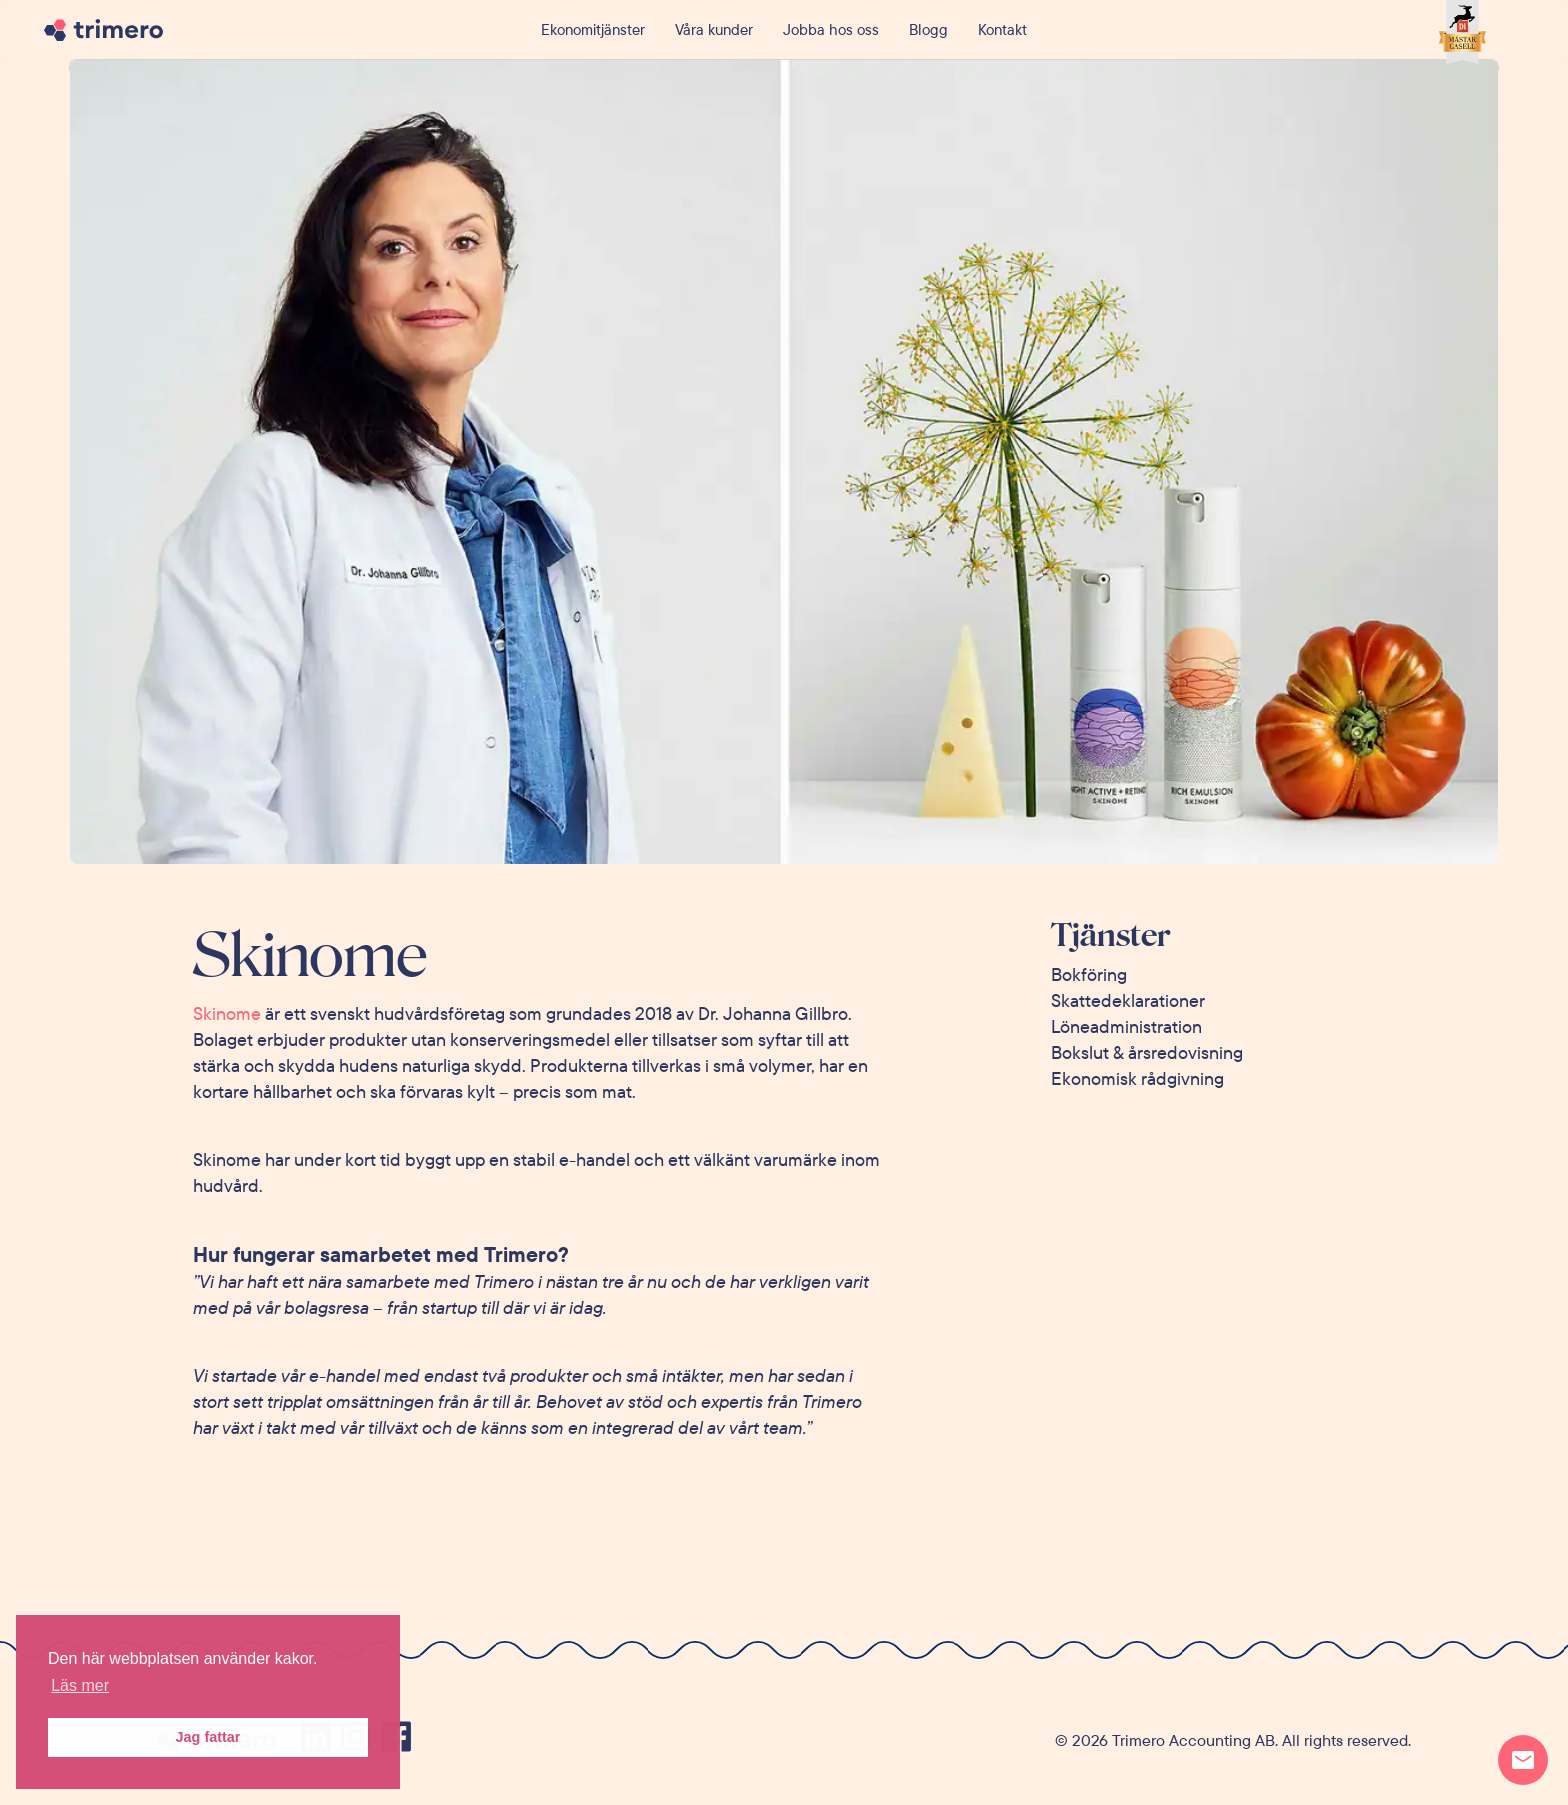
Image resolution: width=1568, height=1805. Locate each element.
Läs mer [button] (80, 1685)
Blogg (928, 29)
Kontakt (1002, 29)
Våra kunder (714, 29)
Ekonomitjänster (593, 29)
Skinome (227, 1013)
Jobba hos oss (831, 29)
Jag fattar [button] (208, 1737)
